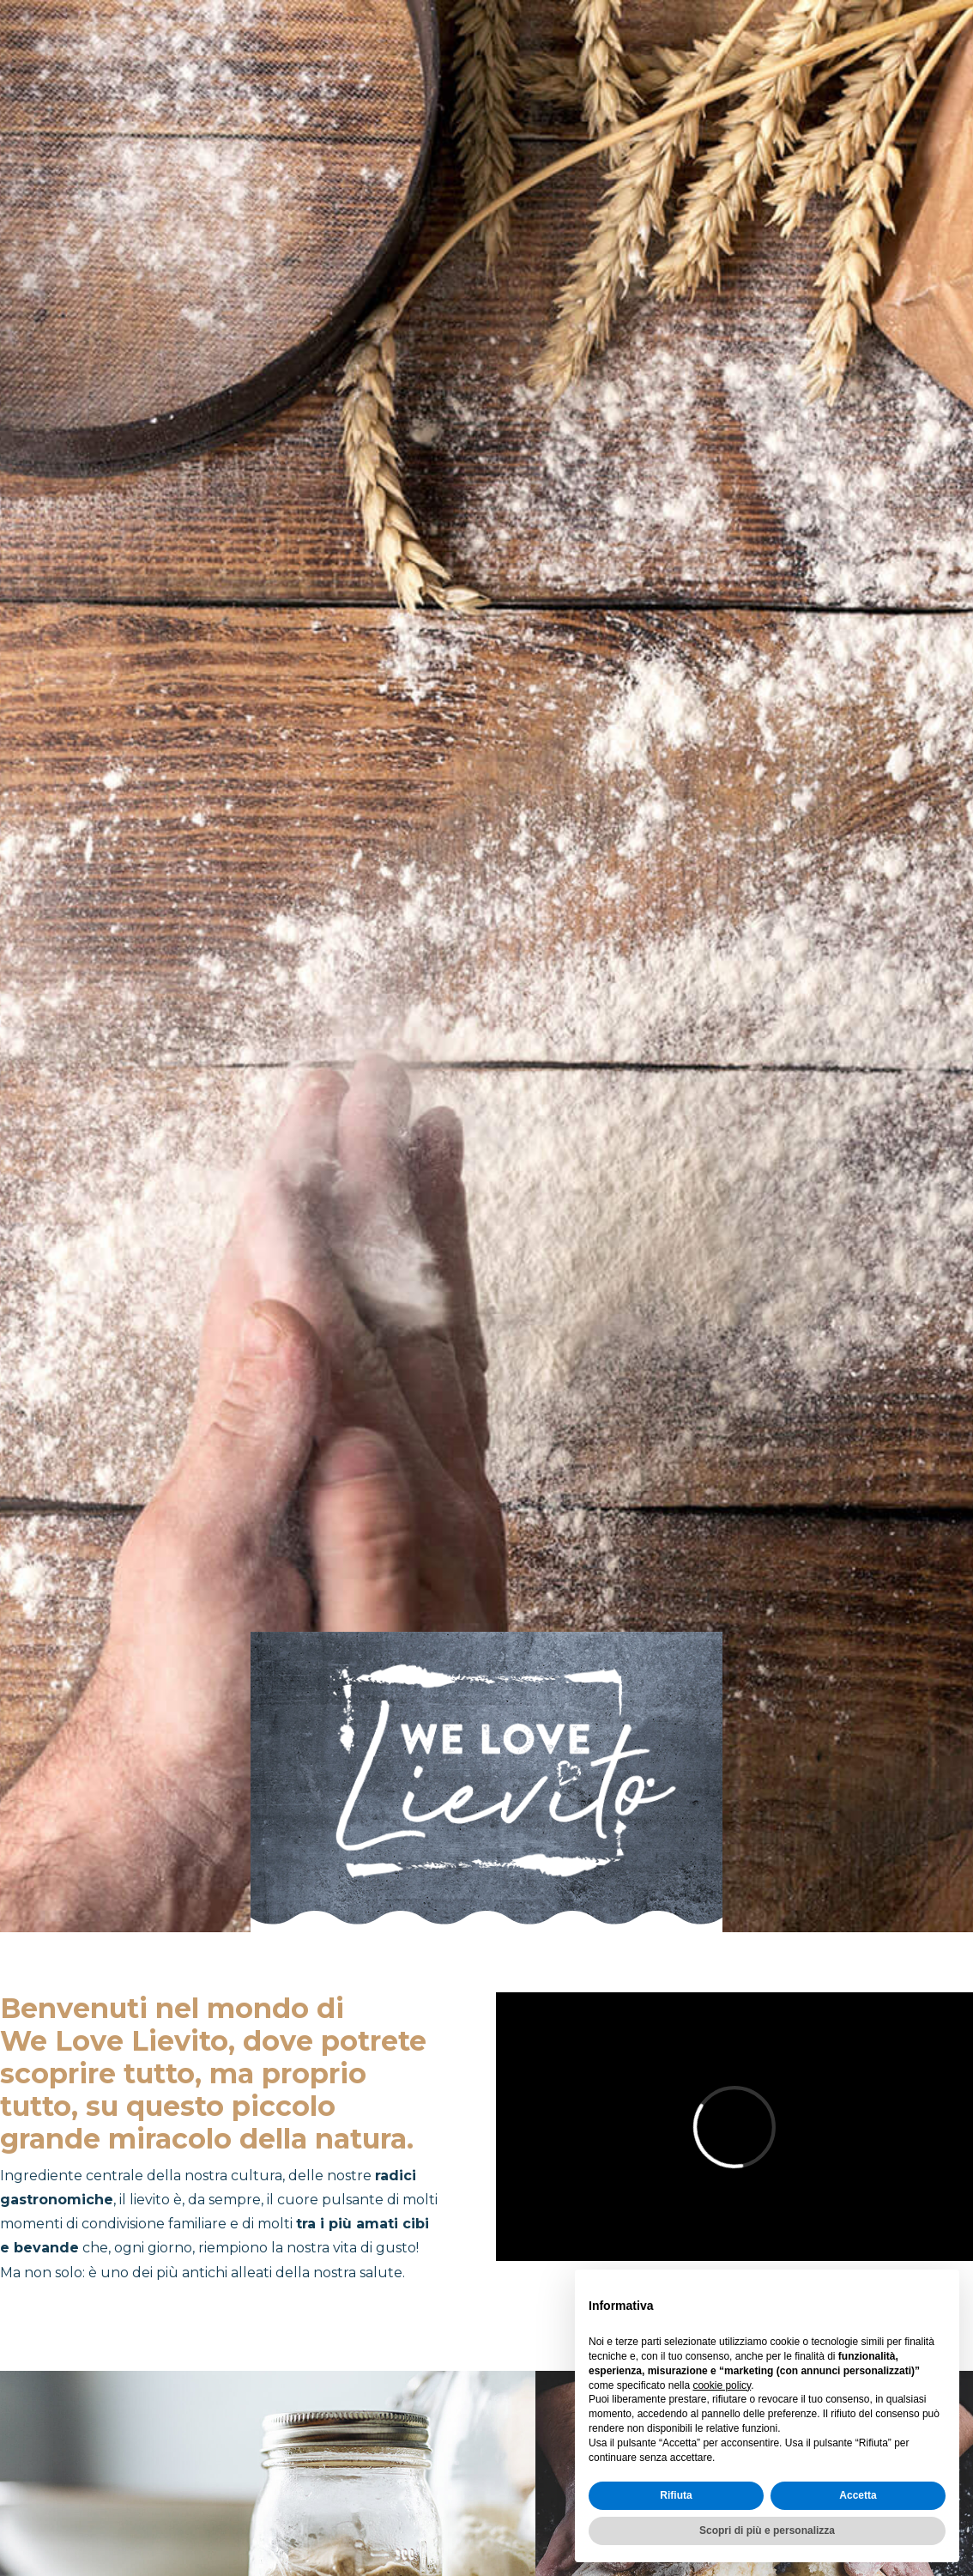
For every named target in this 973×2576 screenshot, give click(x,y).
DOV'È (547, 51)
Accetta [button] (857, 2495)
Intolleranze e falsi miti (707, 51)
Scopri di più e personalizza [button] (767, 2530)
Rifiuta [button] (676, 2495)
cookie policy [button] (721, 2385)
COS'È (468, 51)
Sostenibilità (900, 51)
